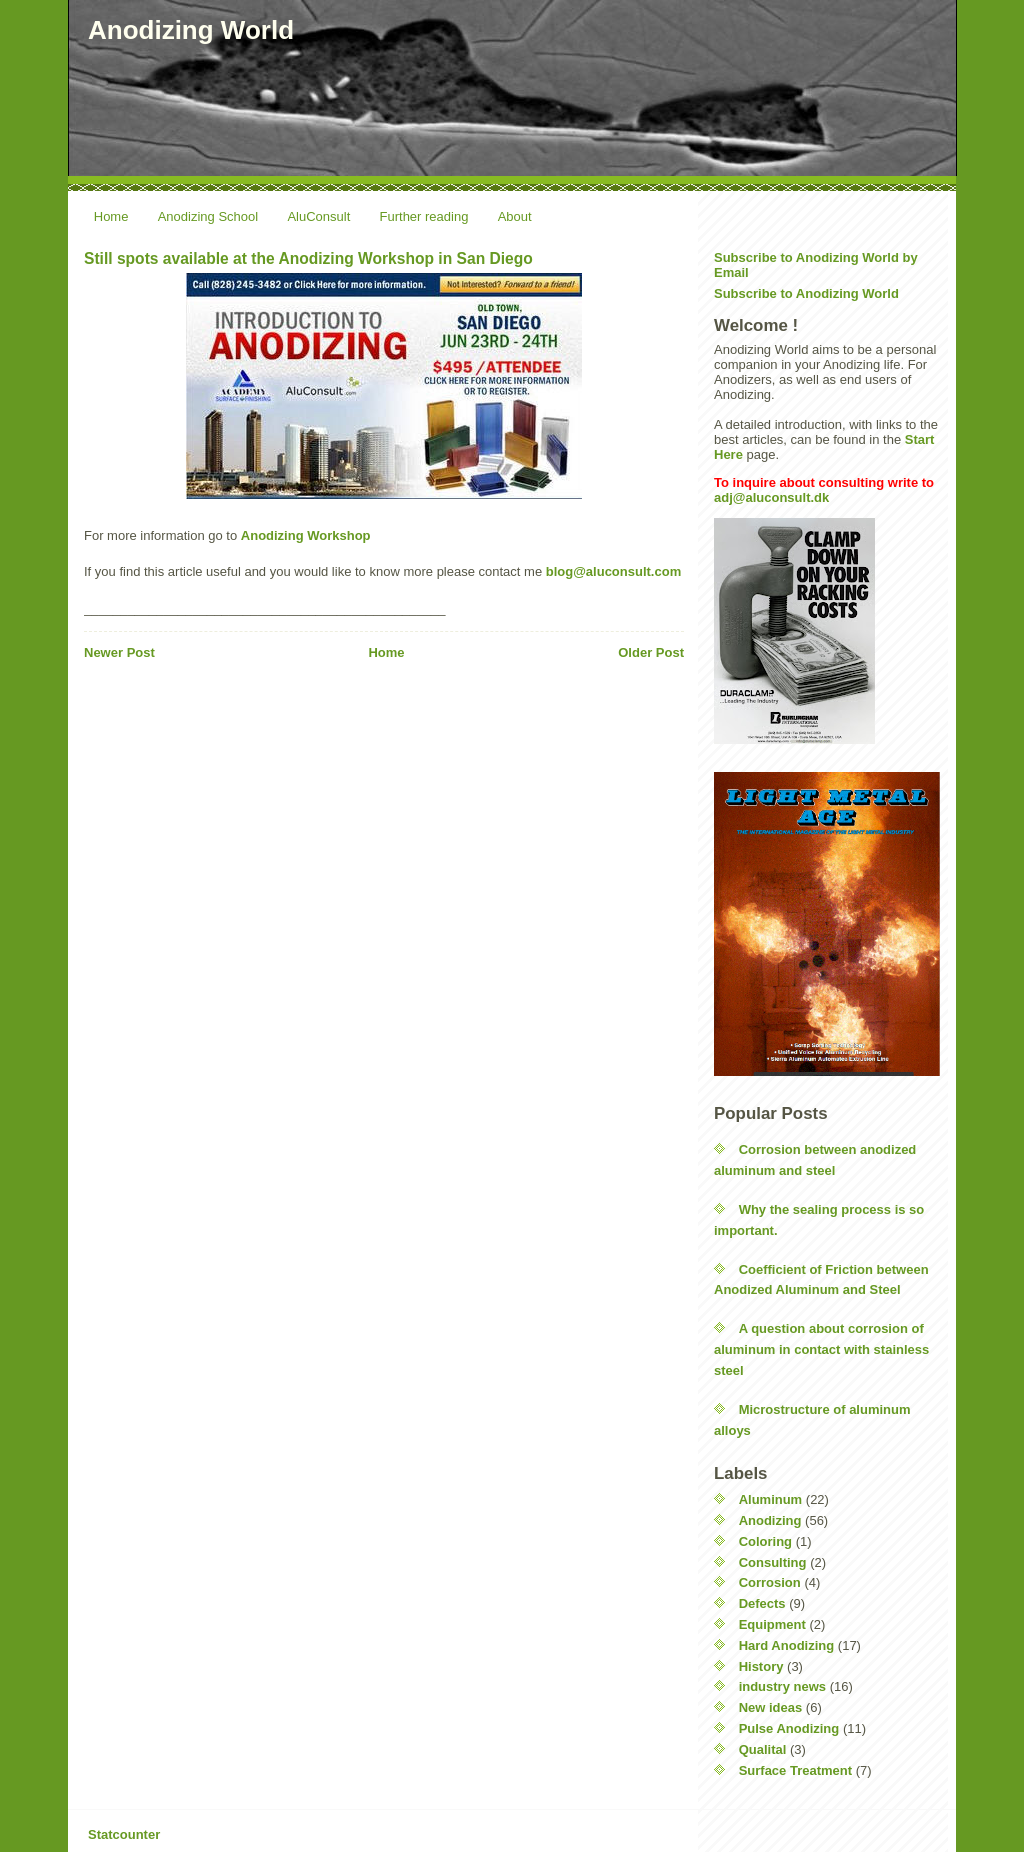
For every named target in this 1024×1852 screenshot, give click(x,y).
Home (111, 216)
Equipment (772, 1624)
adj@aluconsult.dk (771, 497)
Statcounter (124, 1834)
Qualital (763, 1749)
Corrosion (770, 1582)
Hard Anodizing (787, 1645)
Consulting (773, 1562)
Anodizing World (191, 30)
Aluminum (771, 1499)
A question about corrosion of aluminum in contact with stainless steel (821, 1349)
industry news (782, 1686)
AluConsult (318, 216)
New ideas (771, 1707)
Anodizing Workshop (306, 535)
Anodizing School (208, 216)
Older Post (651, 652)
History (761, 1666)
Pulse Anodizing (789, 1728)
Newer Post (119, 652)
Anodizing (770, 1520)
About (515, 216)
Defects (762, 1603)
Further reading (424, 216)
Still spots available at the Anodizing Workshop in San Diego (308, 258)
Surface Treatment (795, 1770)
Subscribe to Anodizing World (806, 293)
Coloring (765, 1541)
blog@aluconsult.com (613, 571)
